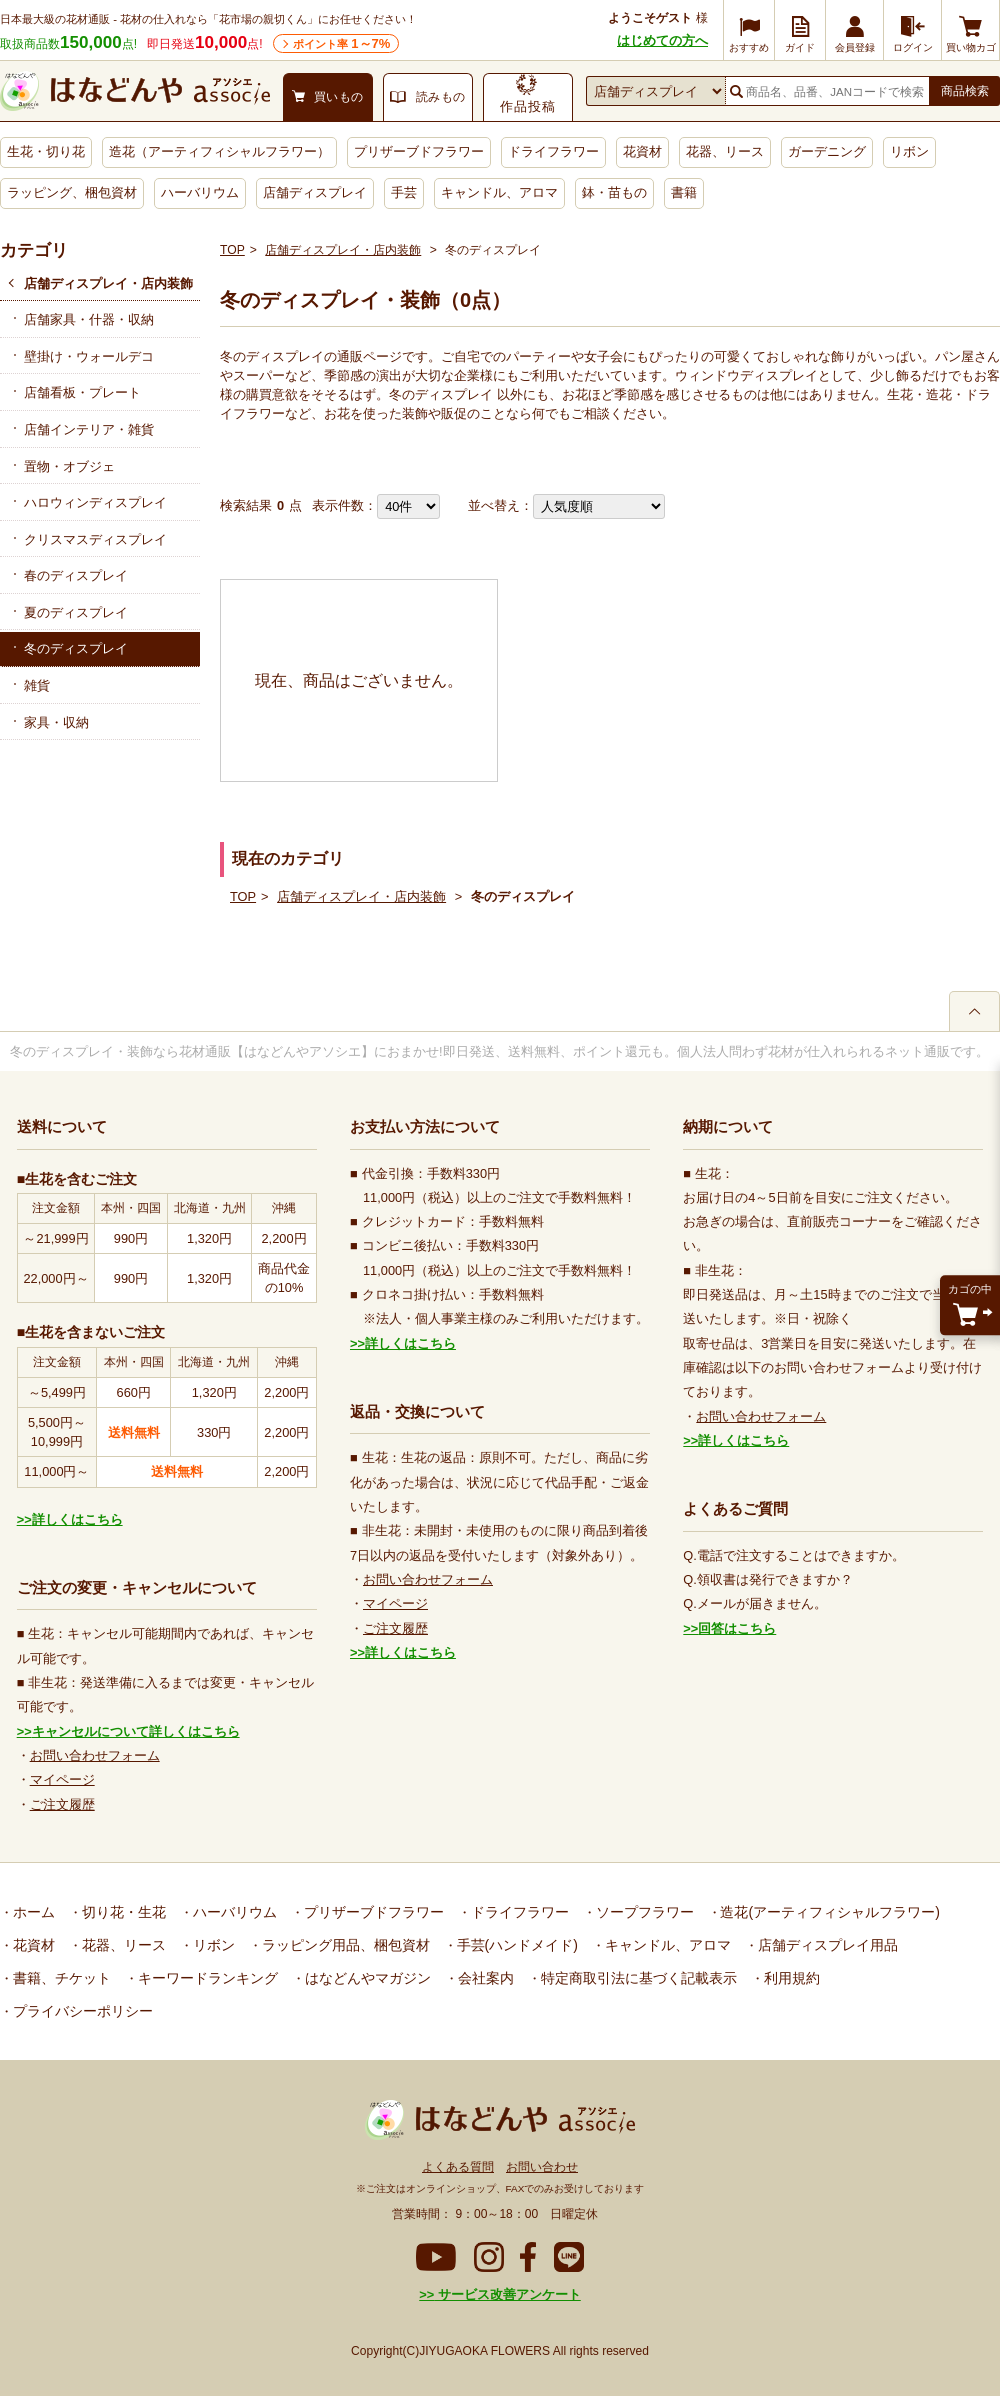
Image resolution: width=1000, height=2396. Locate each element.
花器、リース (725, 151)
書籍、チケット (60, 1978)
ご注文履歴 (62, 1804)
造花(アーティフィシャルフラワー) (828, 1912)
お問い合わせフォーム (95, 1755)
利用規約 (790, 1978)
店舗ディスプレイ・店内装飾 (108, 283)
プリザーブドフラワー (419, 151)
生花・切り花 (46, 151)
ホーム (32, 1912)
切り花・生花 (122, 1912)
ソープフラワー (643, 1912)
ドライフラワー (553, 151)
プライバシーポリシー (81, 2011)
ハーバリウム (200, 192)
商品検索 (965, 91)
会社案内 (484, 1978)
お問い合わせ (542, 2167)
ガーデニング (827, 151)
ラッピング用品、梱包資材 (344, 1945)
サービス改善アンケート (507, 2294)
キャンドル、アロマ (499, 192)
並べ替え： (500, 505)
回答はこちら (737, 1628)
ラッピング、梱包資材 (72, 192)
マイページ (62, 1779)
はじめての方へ (662, 40)
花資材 (642, 151)
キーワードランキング (206, 1978)
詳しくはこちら (77, 1519)
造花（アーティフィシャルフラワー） (219, 151)
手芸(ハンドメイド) (515, 1945)
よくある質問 (458, 2167)
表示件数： (344, 505)
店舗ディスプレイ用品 (826, 1945)
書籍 (684, 192)
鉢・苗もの (614, 192)
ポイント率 (342, 43)
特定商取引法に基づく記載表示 (637, 1978)
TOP (232, 250)
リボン (909, 151)
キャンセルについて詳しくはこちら (136, 1731)
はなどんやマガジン (366, 1978)
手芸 (404, 192)
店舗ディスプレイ (315, 192)
